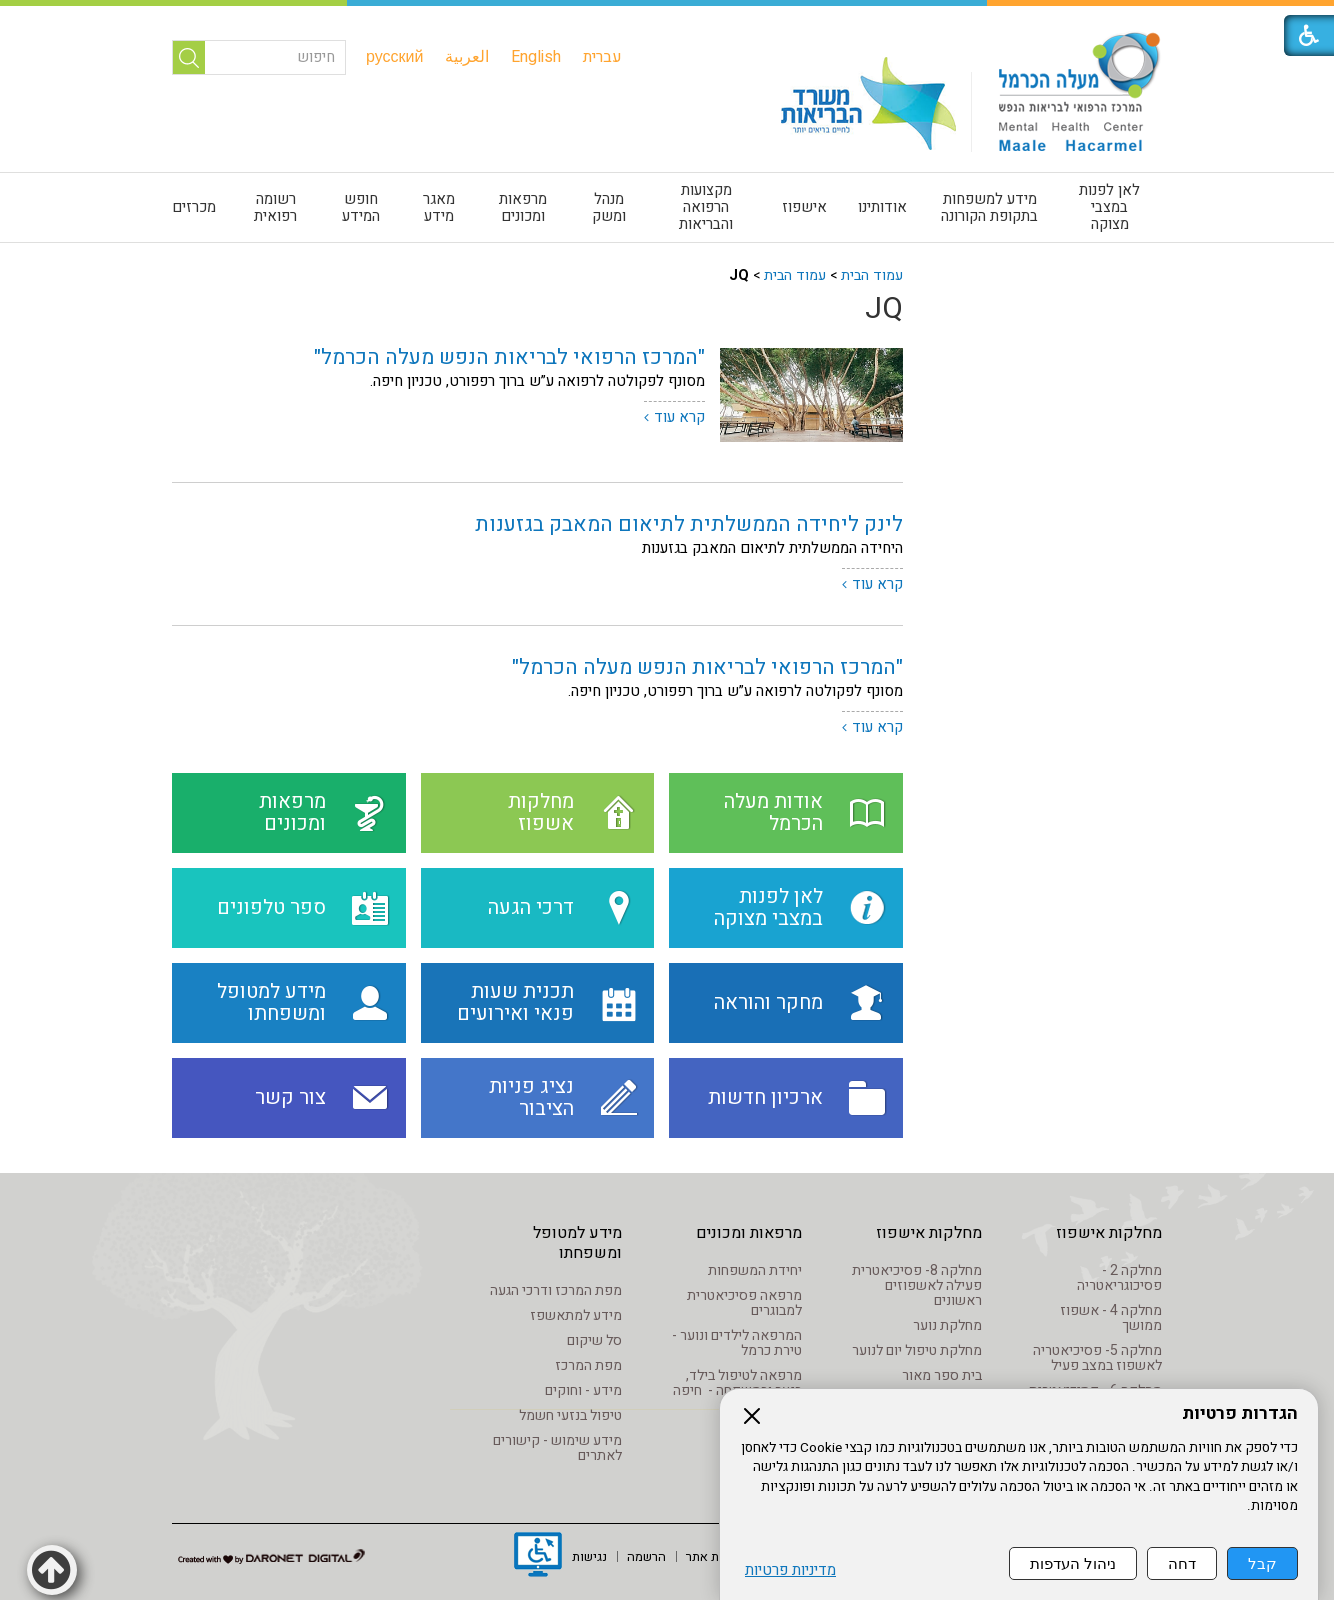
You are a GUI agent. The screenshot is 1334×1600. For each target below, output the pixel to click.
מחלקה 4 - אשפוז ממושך (1111, 1318)
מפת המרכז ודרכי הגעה (556, 1290)
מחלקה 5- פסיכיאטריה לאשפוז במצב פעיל (1097, 1358)
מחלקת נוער (947, 1325)
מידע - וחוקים (583, 1390)
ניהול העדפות (1073, 1563)
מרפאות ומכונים (523, 207)
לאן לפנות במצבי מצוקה (1109, 207)
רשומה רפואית (275, 207)
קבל (1262, 1563)
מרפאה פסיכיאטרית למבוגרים (744, 1303)
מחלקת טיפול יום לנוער (917, 1350)
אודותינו (882, 207)
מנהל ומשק (609, 207)
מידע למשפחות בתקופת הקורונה (989, 207)
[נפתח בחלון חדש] (538, 1557)
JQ (884, 309)
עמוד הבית (872, 275)
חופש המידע (361, 207)
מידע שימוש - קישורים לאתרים (557, 1448)
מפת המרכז (588, 1365)
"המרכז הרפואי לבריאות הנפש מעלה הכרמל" (509, 357)
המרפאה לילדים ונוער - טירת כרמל (737, 1343)
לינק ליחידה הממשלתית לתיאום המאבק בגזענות (689, 524)
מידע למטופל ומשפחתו (577, 1243)
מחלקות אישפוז (1109, 1233)
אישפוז (804, 207)
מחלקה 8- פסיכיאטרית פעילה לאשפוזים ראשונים (917, 1285)
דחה (1182, 1563)
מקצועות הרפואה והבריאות (706, 207)
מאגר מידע (439, 207)
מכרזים (194, 207)
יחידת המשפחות (755, 1270)
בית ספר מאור (942, 1375)
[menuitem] (602, 57)
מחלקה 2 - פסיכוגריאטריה (1119, 1278)
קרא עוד (679, 417)
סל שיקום (594, 1340)
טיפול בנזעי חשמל (570, 1415)
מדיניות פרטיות (790, 1570)
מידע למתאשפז (576, 1315)
